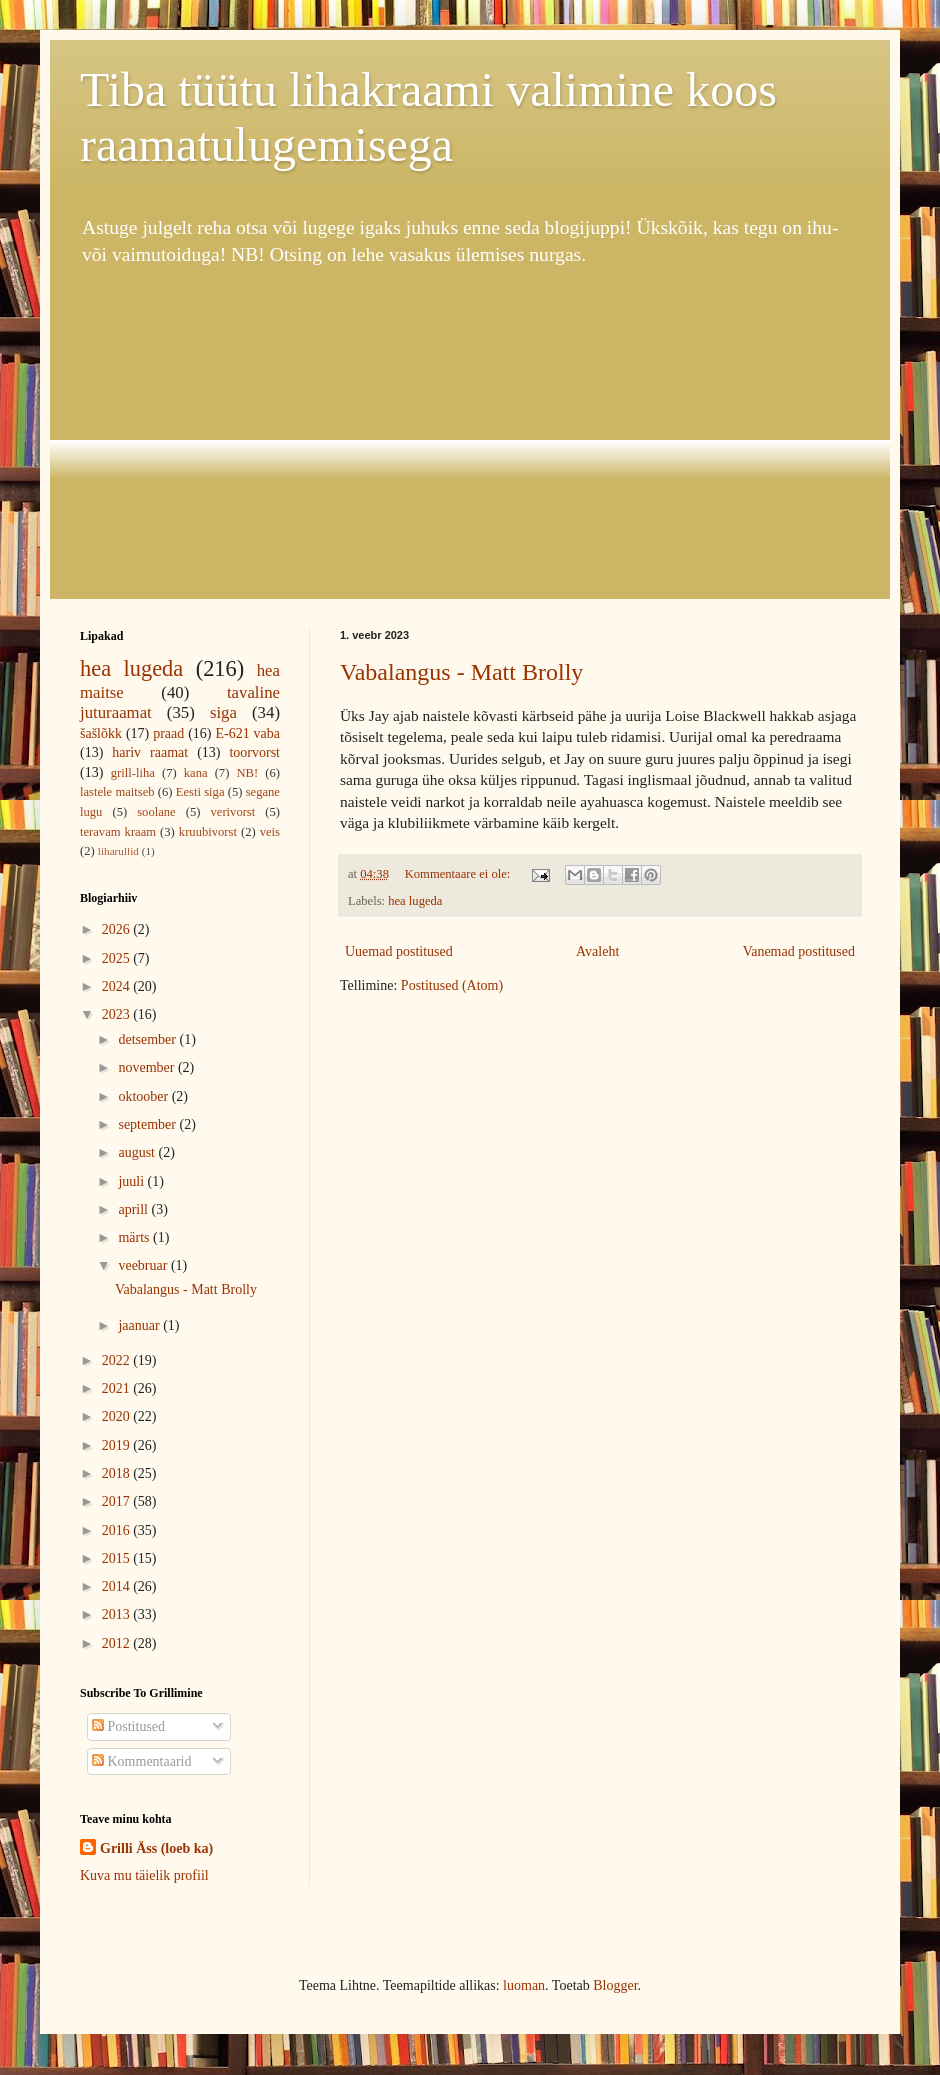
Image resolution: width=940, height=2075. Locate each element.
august (138, 1152)
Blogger (615, 1985)
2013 (118, 1614)
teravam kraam (118, 832)
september (148, 1124)
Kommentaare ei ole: (459, 874)
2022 (118, 1360)
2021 (118, 1388)
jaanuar (140, 1325)
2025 (118, 958)
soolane (156, 812)
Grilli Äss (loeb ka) (156, 1848)
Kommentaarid (141, 1761)
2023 (118, 1014)
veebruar (144, 1265)
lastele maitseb (117, 792)
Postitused (128, 1726)
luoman (524, 1985)
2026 (118, 929)
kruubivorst (208, 832)
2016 (118, 1530)
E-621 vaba (247, 733)
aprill (134, 1209)
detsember (148, 1039)
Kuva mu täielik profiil (144, 1875)
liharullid (118, 851)
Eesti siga (200, 792)
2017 (118, 1501)
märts (135, 1237)
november (147, 1067)
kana (196, 773)
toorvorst (254, 752)
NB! (247, 773)
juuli (132, 1181)
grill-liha (133, 773)
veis (270, 832)
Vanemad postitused (799, 951)
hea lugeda (415, 901)
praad (168, 733)
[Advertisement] (470, 434)
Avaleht (597, 951)
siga (223, 712)
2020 (118, 1416)
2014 (118, 1586)
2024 (118, 986)
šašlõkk (101, 733)
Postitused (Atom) (452, 985)
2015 (118, 1558)
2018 (118, 1473)
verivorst (233, 812)
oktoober (144, 1096)
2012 (118, 1643)
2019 (118, 1445)
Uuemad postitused (399, 951)
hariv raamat (150, 752)
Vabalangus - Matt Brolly (461, 672)
